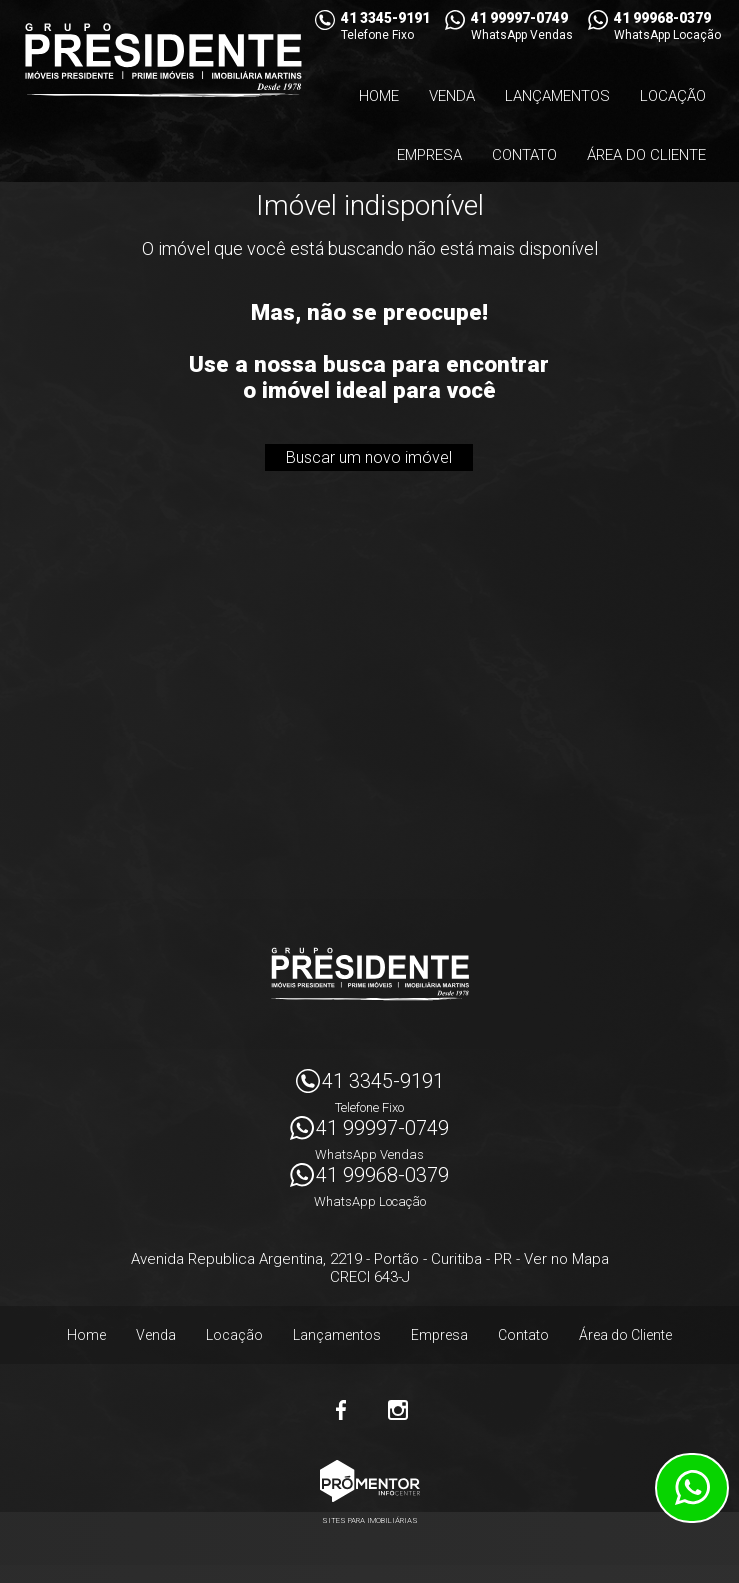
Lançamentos (557, 96)
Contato (524, 155)
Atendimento (692, 1488)
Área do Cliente (646, 155)
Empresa (429, 155)
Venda (452, 96)
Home (379, 96)
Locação (673, 96)
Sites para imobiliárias (370, 1520)
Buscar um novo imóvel (369, 457)
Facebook (342, 1410)
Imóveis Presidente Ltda (370, 974)
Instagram (398, 1410)
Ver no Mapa (566, 1259)
